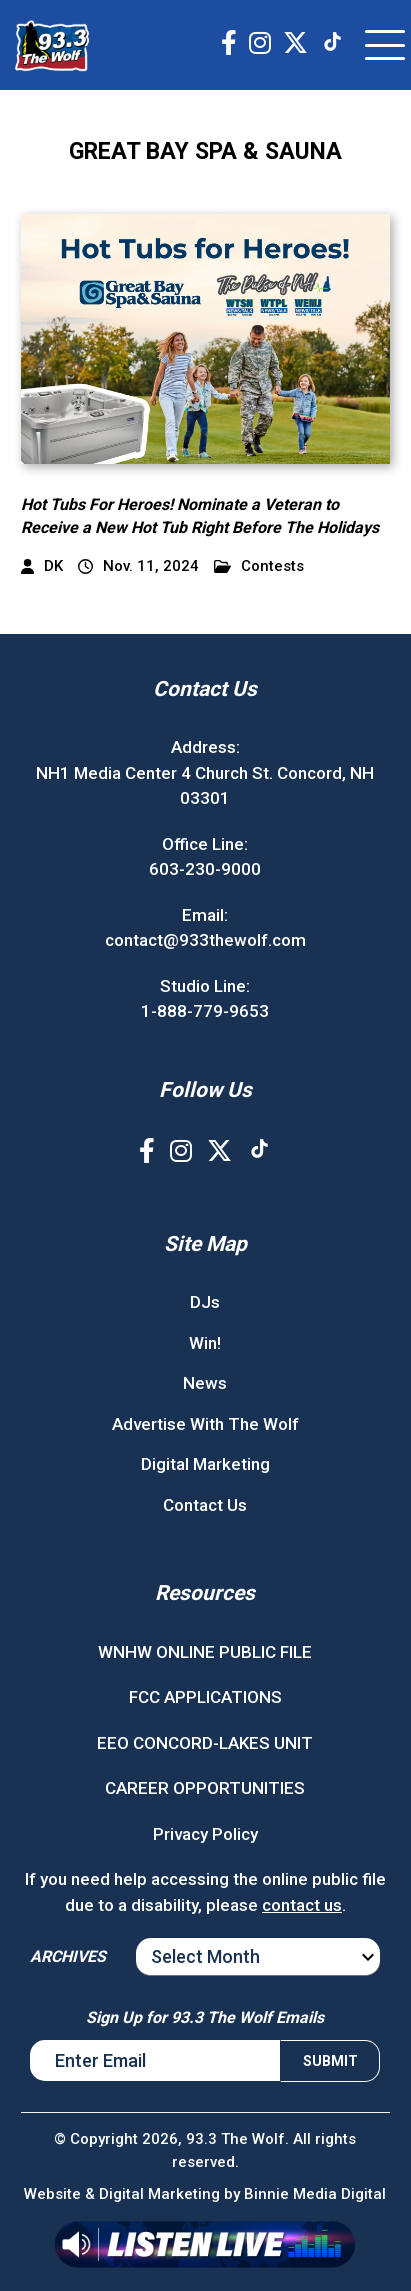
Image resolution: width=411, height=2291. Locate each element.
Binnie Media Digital (315, 2194)
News (205, 1383)
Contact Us (205, 1505)
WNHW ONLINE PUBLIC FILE (205, 1652)
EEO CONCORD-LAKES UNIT (205, 1743)
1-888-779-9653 (205, 1011)
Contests (259, 566)
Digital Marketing (205, 1464)
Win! (205, 1343)
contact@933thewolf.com (205, 940)
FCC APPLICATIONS (205, 1697)
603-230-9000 (205, 869)
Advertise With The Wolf (205, 1424)
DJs (205, 1302)
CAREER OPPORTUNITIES (205, 1788)
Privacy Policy (205, 1834)
